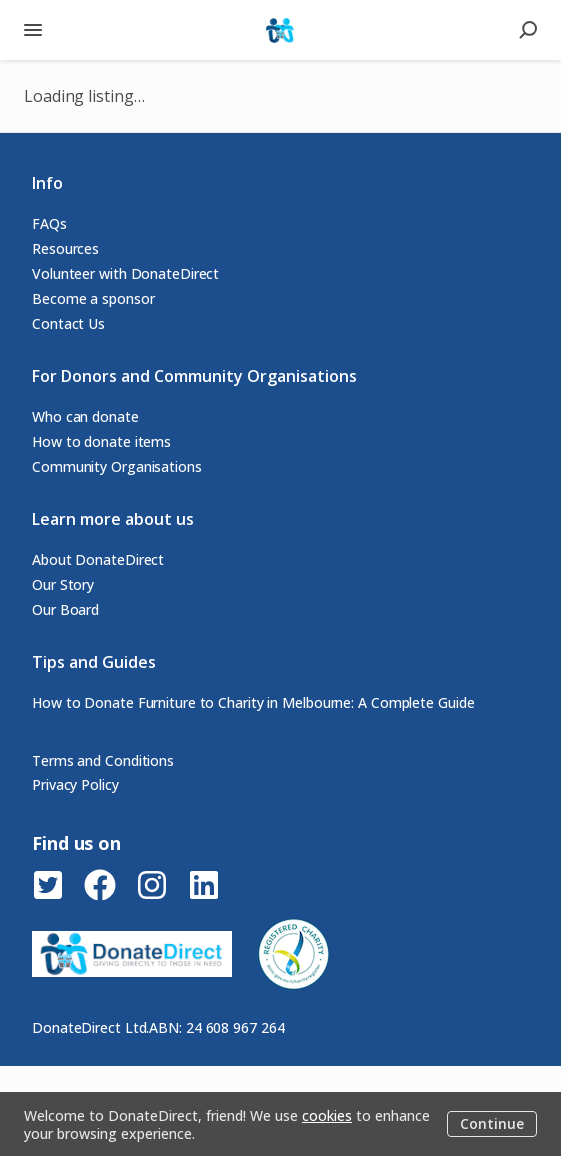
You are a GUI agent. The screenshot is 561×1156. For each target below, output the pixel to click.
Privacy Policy (75, 784)
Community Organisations (117, 466)
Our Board (65, 609)
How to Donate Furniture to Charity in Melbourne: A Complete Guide (253, 702)
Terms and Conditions (103, 760)
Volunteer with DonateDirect (125, 273)
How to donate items (101, 441)
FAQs (49, 223)
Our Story (63, 584)
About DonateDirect (98, 559)
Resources (65, 248)
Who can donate (85, 416)
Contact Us (68, 323)
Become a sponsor (93, 298)
